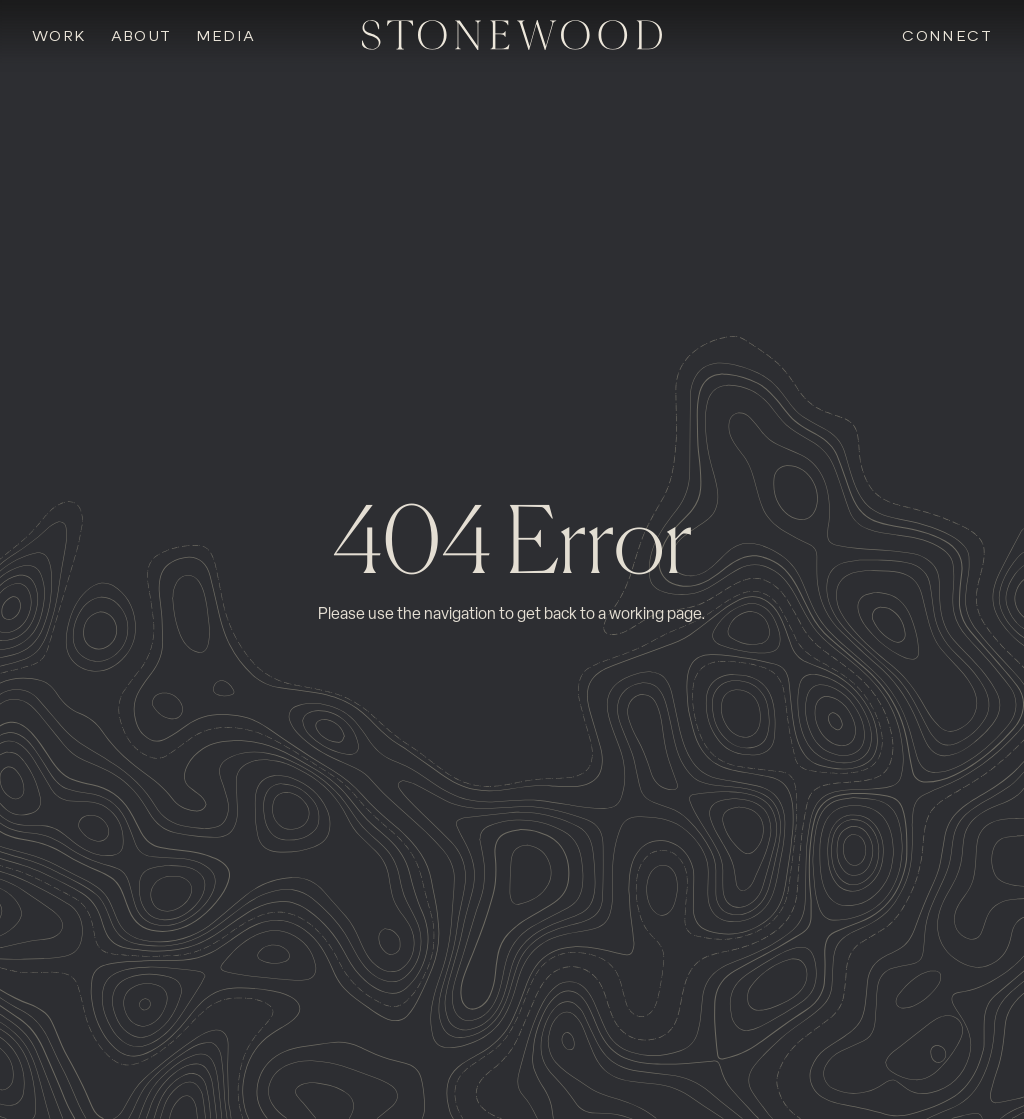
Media (226, 36)
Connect (947, 36)
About (141, 36)
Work (59, 36)
